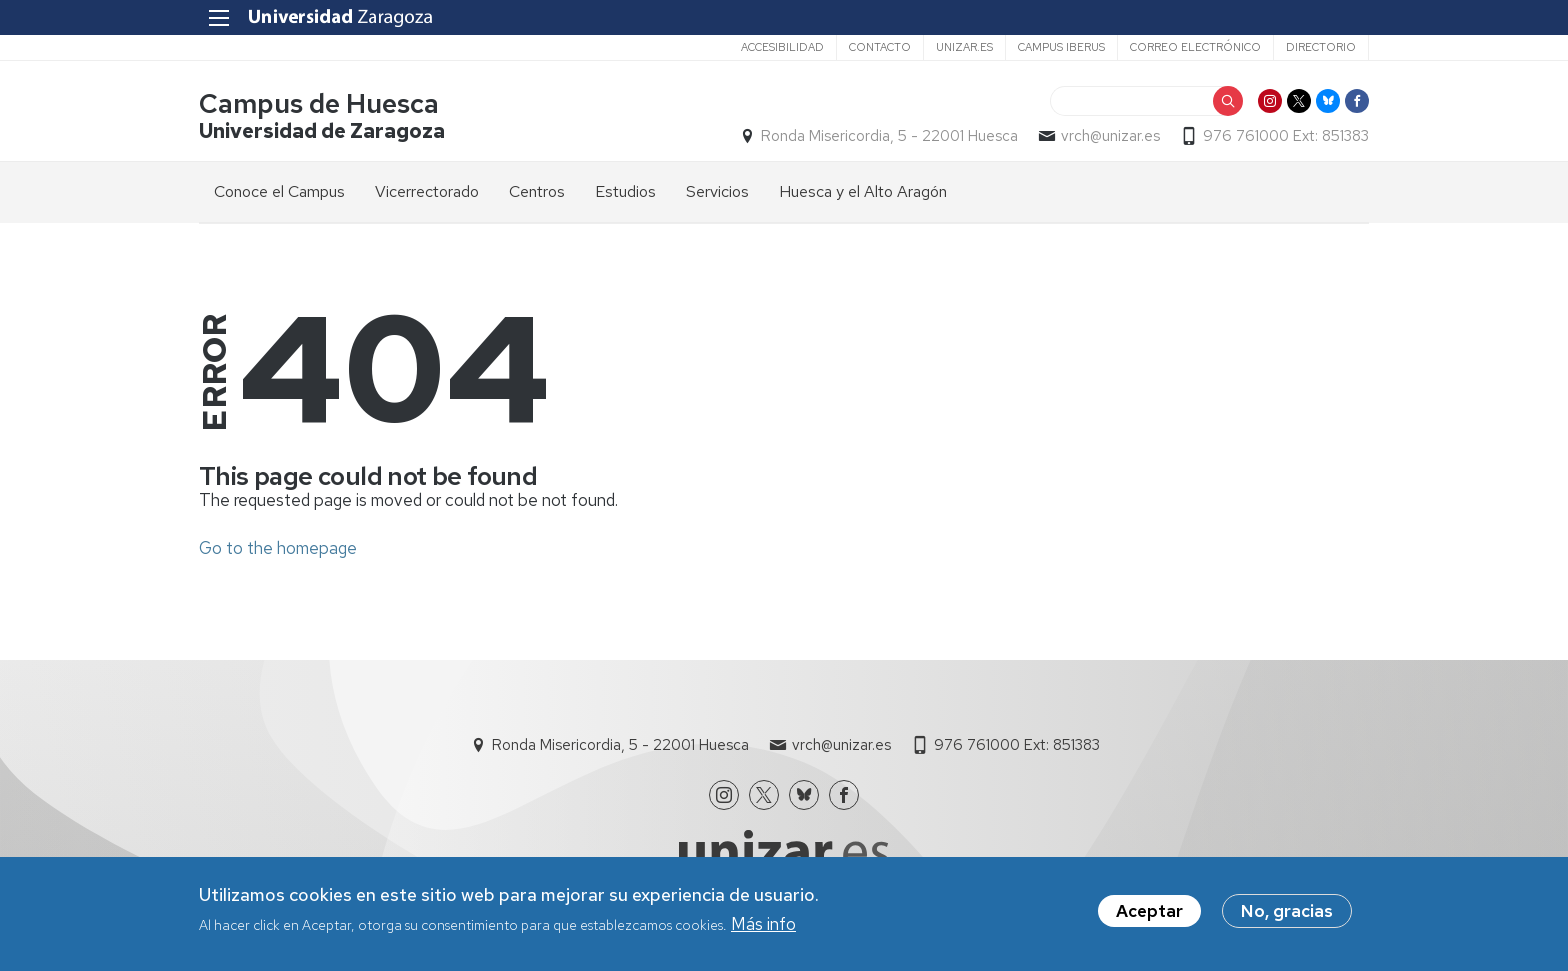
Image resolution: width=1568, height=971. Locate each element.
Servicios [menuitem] (717, 191)
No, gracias (1287, 915)
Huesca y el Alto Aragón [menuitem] (863, 191)
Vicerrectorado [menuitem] (427, 191)
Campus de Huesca (319, 103)
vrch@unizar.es (1110, 136)
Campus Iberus (1061, 47)
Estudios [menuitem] (625, 191)
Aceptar (1149, 915)
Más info (763, 928)
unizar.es (964, 47)
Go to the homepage (278, 548)
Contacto (880, 47)
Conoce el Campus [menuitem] (279, 191)
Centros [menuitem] (537, 191)
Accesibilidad (782, 47)
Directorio (1321, 47)
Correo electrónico (1195, 47)
